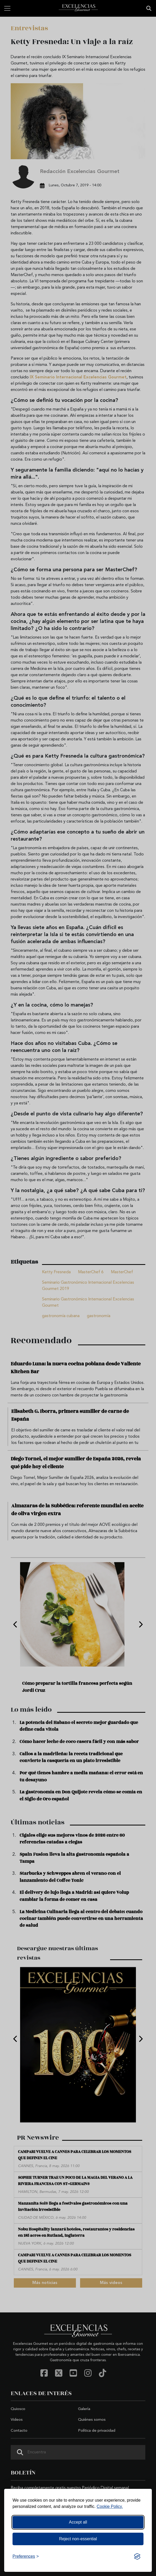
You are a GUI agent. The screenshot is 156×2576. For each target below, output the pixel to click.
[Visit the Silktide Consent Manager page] (137, 2556)
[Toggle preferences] (26, 2556)
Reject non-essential (78, 2539)
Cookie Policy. (110, 2506)
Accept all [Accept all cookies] (78, 2522)
